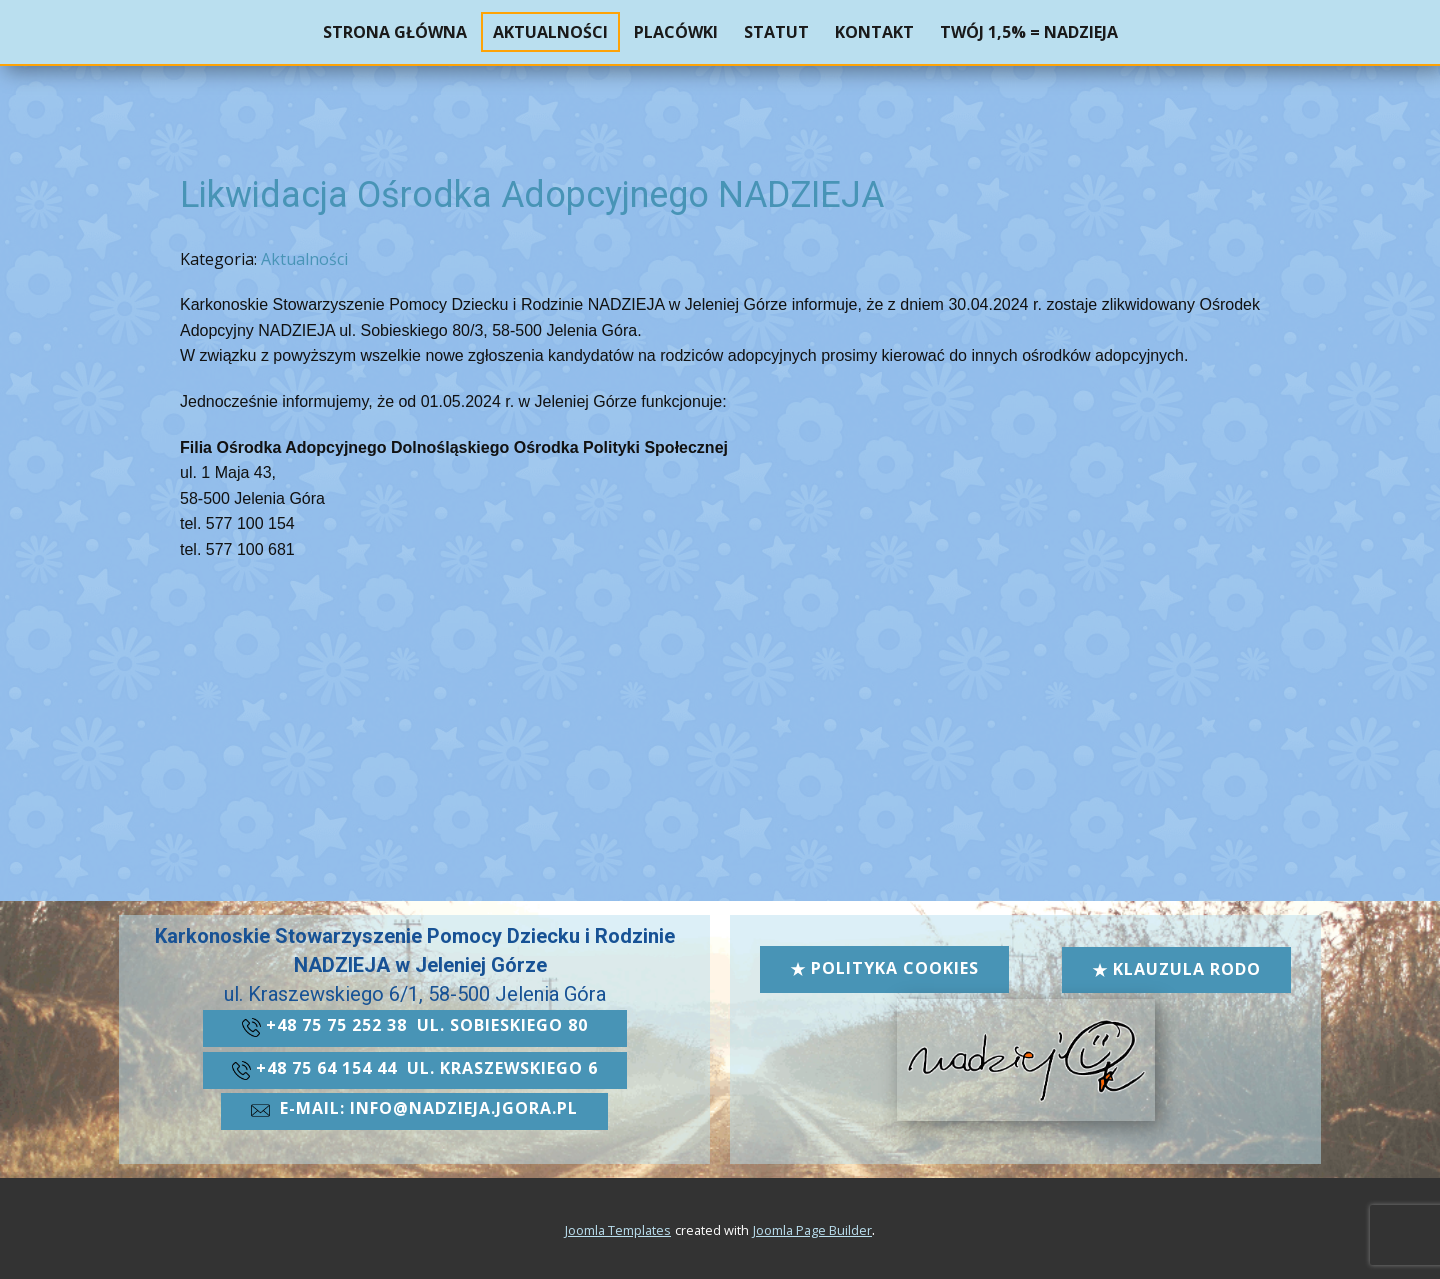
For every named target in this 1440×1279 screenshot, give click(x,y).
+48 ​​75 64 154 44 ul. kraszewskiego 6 (415, 1070)
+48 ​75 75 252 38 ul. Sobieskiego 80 (415, 1027)
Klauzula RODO (1176, 969)
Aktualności (304, 259)
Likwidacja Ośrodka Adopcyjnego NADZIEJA (532, 195)
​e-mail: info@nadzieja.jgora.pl (414, 1110)
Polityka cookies (884, 968)
